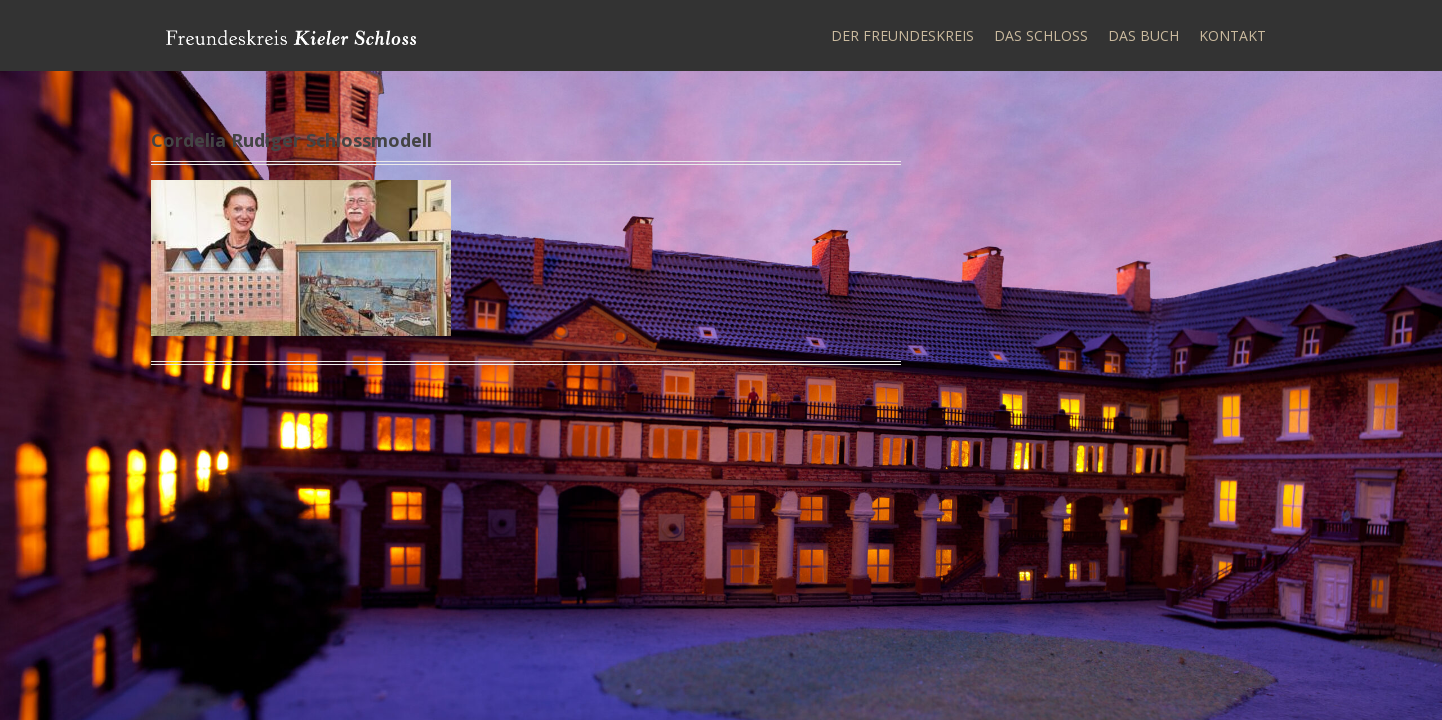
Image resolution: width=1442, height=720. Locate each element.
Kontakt (1232, 35)
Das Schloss (1041, 35)
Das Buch (1143, 35)
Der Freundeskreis (902, 35)
